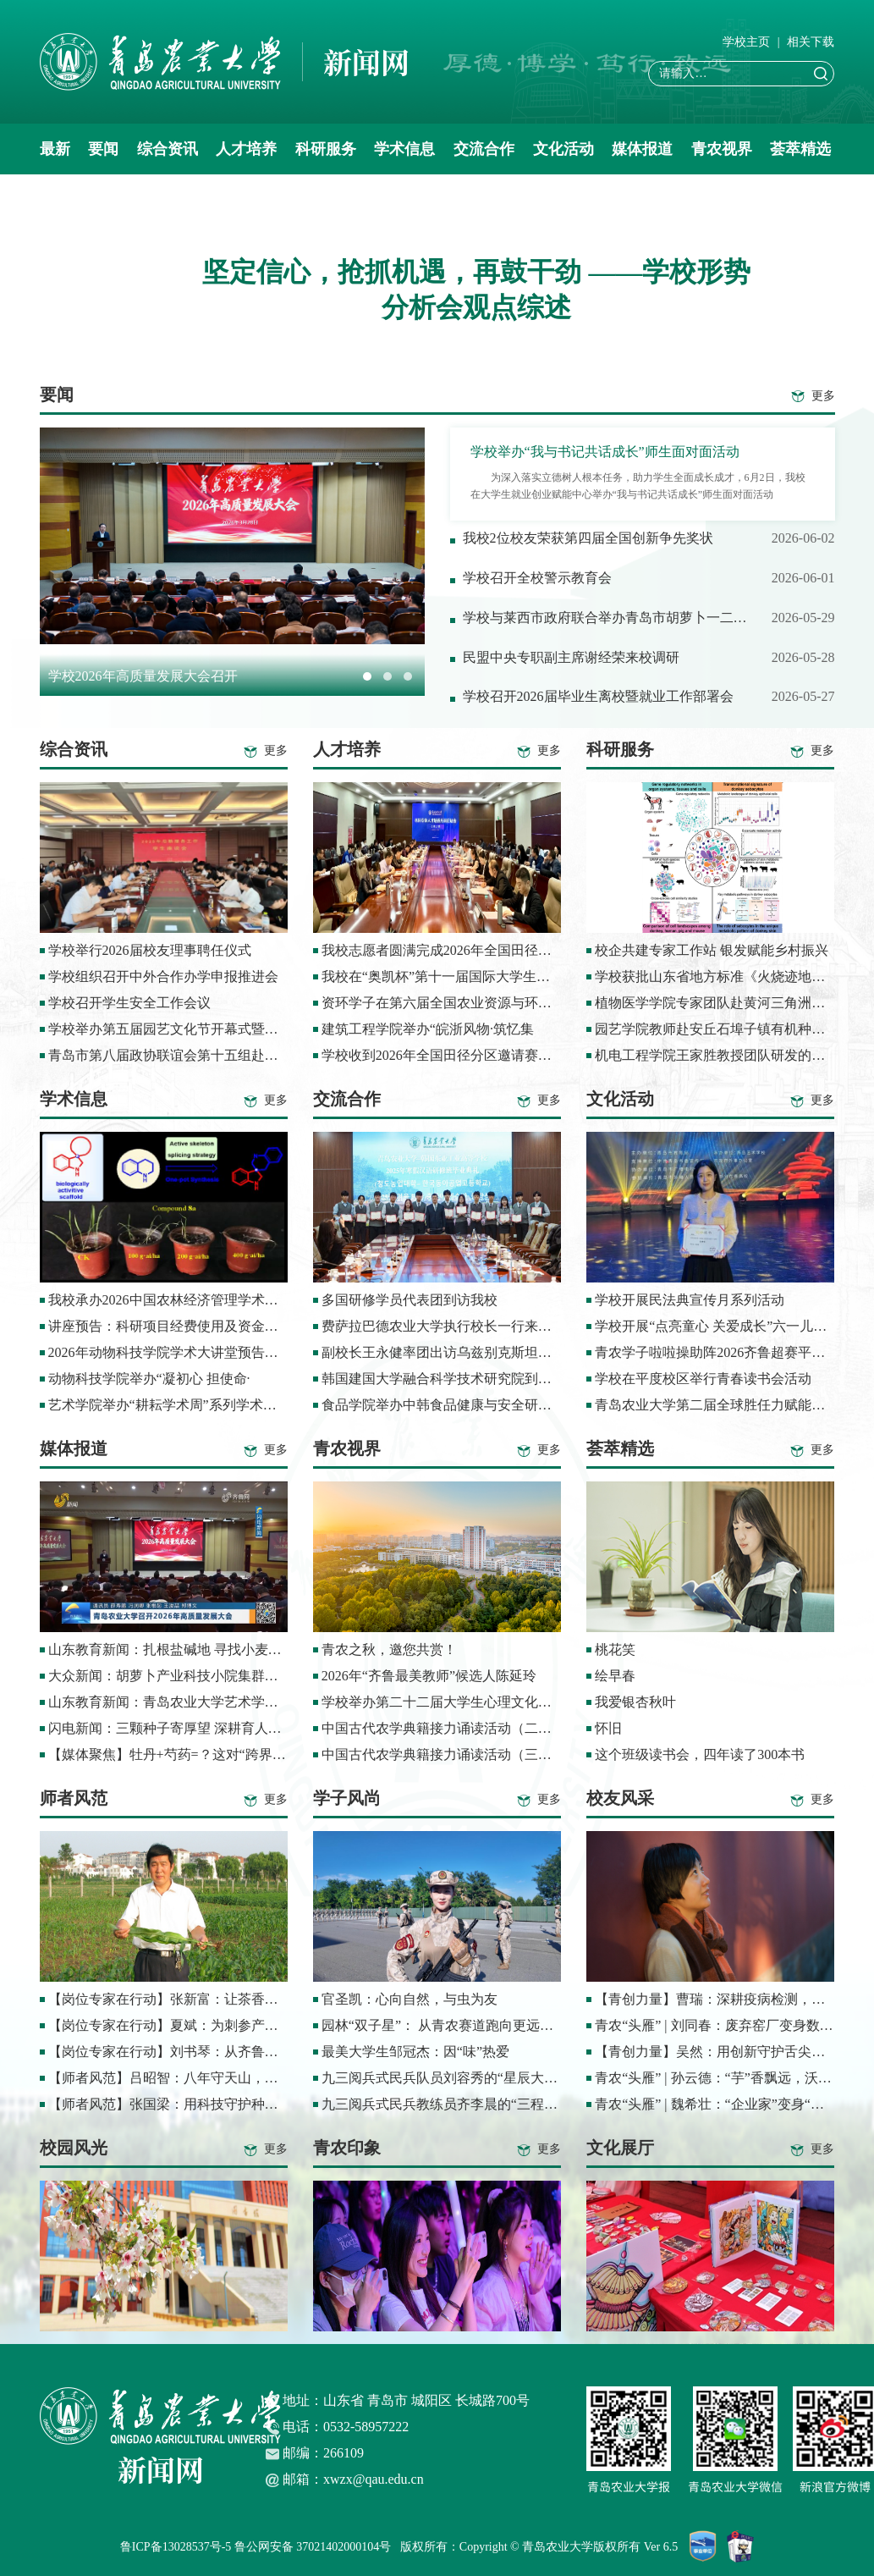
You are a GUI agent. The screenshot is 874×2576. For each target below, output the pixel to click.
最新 (55, 149)
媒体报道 (642, 149)
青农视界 (721, 149)
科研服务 (325, 149)
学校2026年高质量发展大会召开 (143, 676)
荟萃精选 (800, 149)
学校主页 (746, 42)
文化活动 (563, 149)
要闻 (103, 149)
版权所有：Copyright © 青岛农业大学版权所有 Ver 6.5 (545, 2546)
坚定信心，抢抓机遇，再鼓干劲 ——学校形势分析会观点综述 (476, 289)
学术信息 (404, 149)
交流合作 (483, 149)
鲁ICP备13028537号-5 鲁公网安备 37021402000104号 (258, 2546)
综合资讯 (167, 149)
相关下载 (810, 42)
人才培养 (246, 149)
